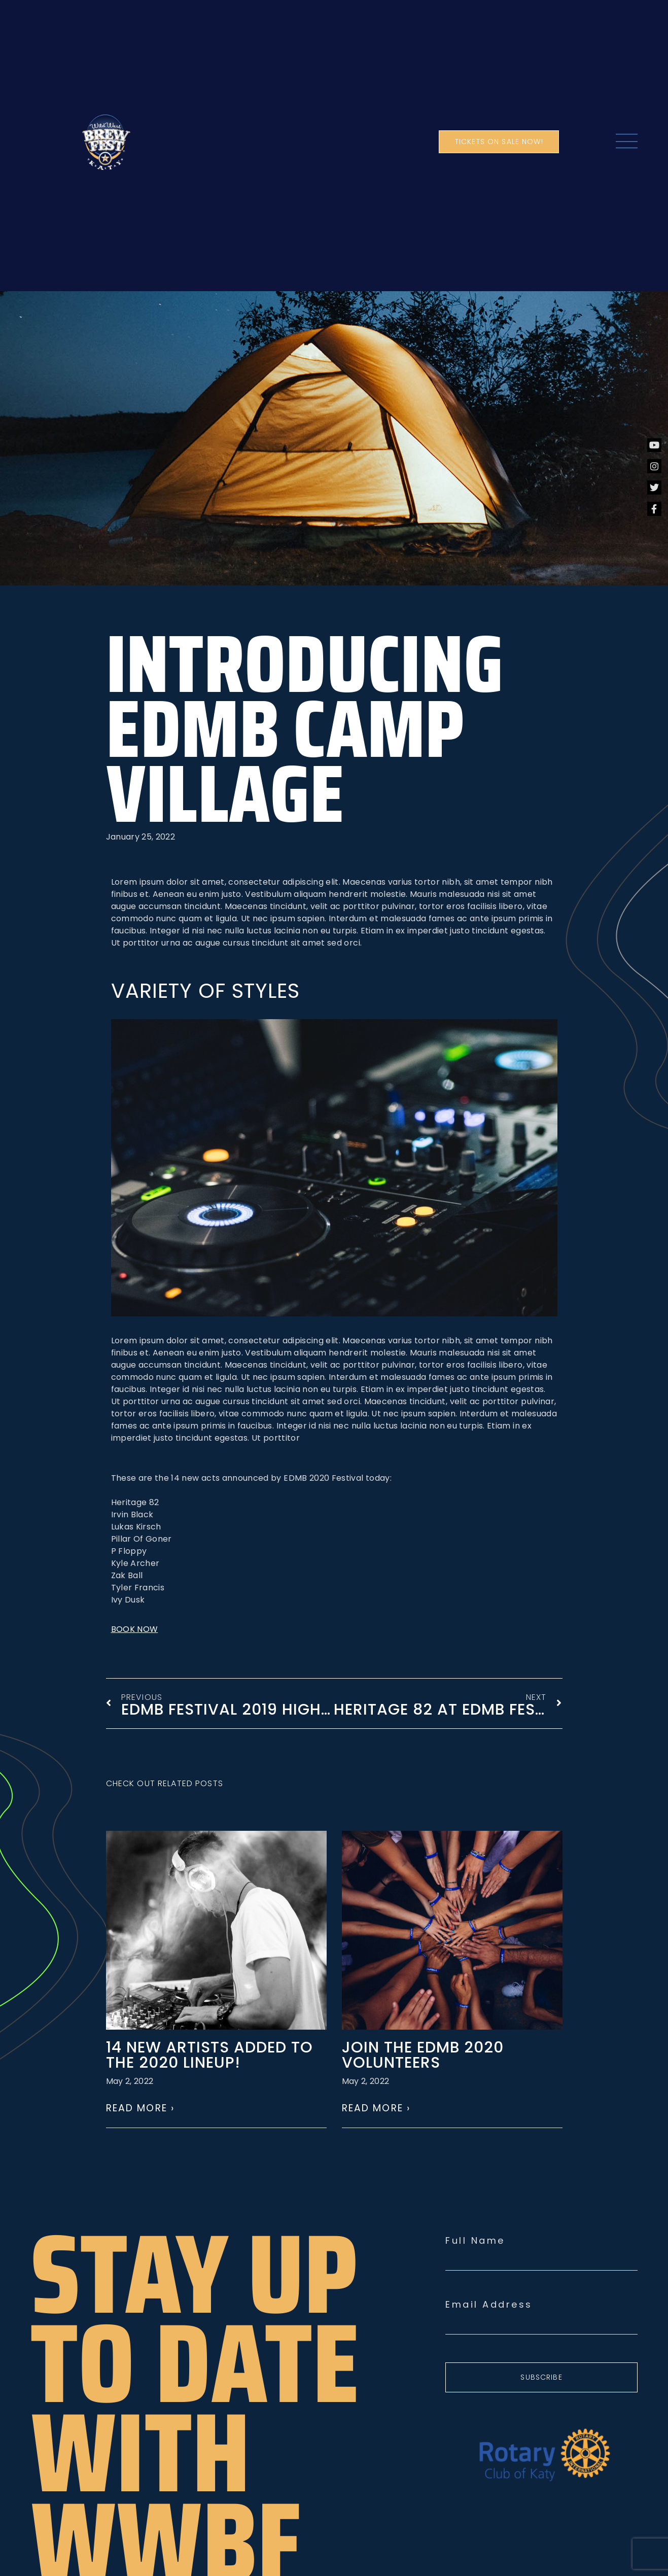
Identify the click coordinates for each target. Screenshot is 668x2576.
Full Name (475, 2241)
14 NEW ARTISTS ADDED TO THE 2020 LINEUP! (209, 2055)
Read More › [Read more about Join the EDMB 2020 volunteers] (376, 2108)
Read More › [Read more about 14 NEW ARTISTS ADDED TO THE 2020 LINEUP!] (140, 2108)
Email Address (489, 2305)
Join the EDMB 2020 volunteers (423, 2055)
